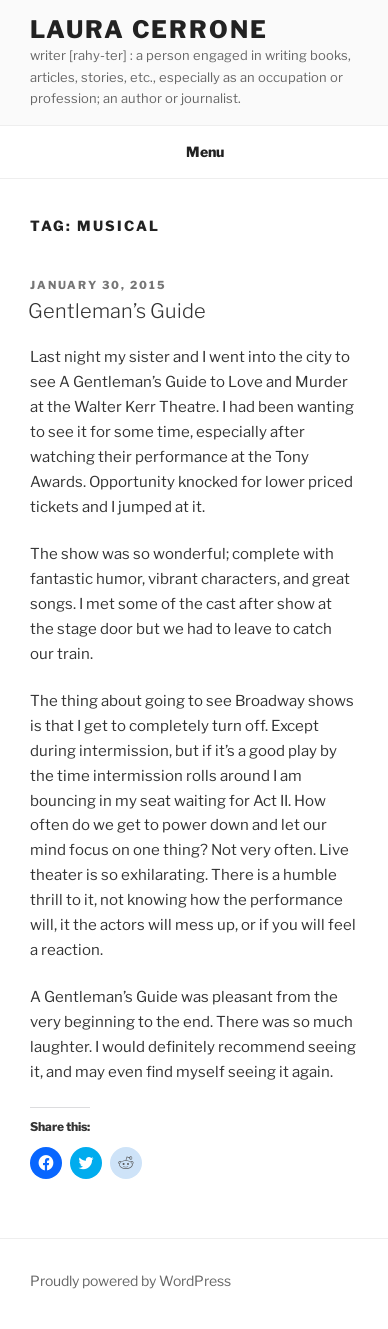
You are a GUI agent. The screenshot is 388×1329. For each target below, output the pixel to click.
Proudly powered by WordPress (130, 1280)
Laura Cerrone (149, 29)
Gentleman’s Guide (117, 311)
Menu (194, 151)
